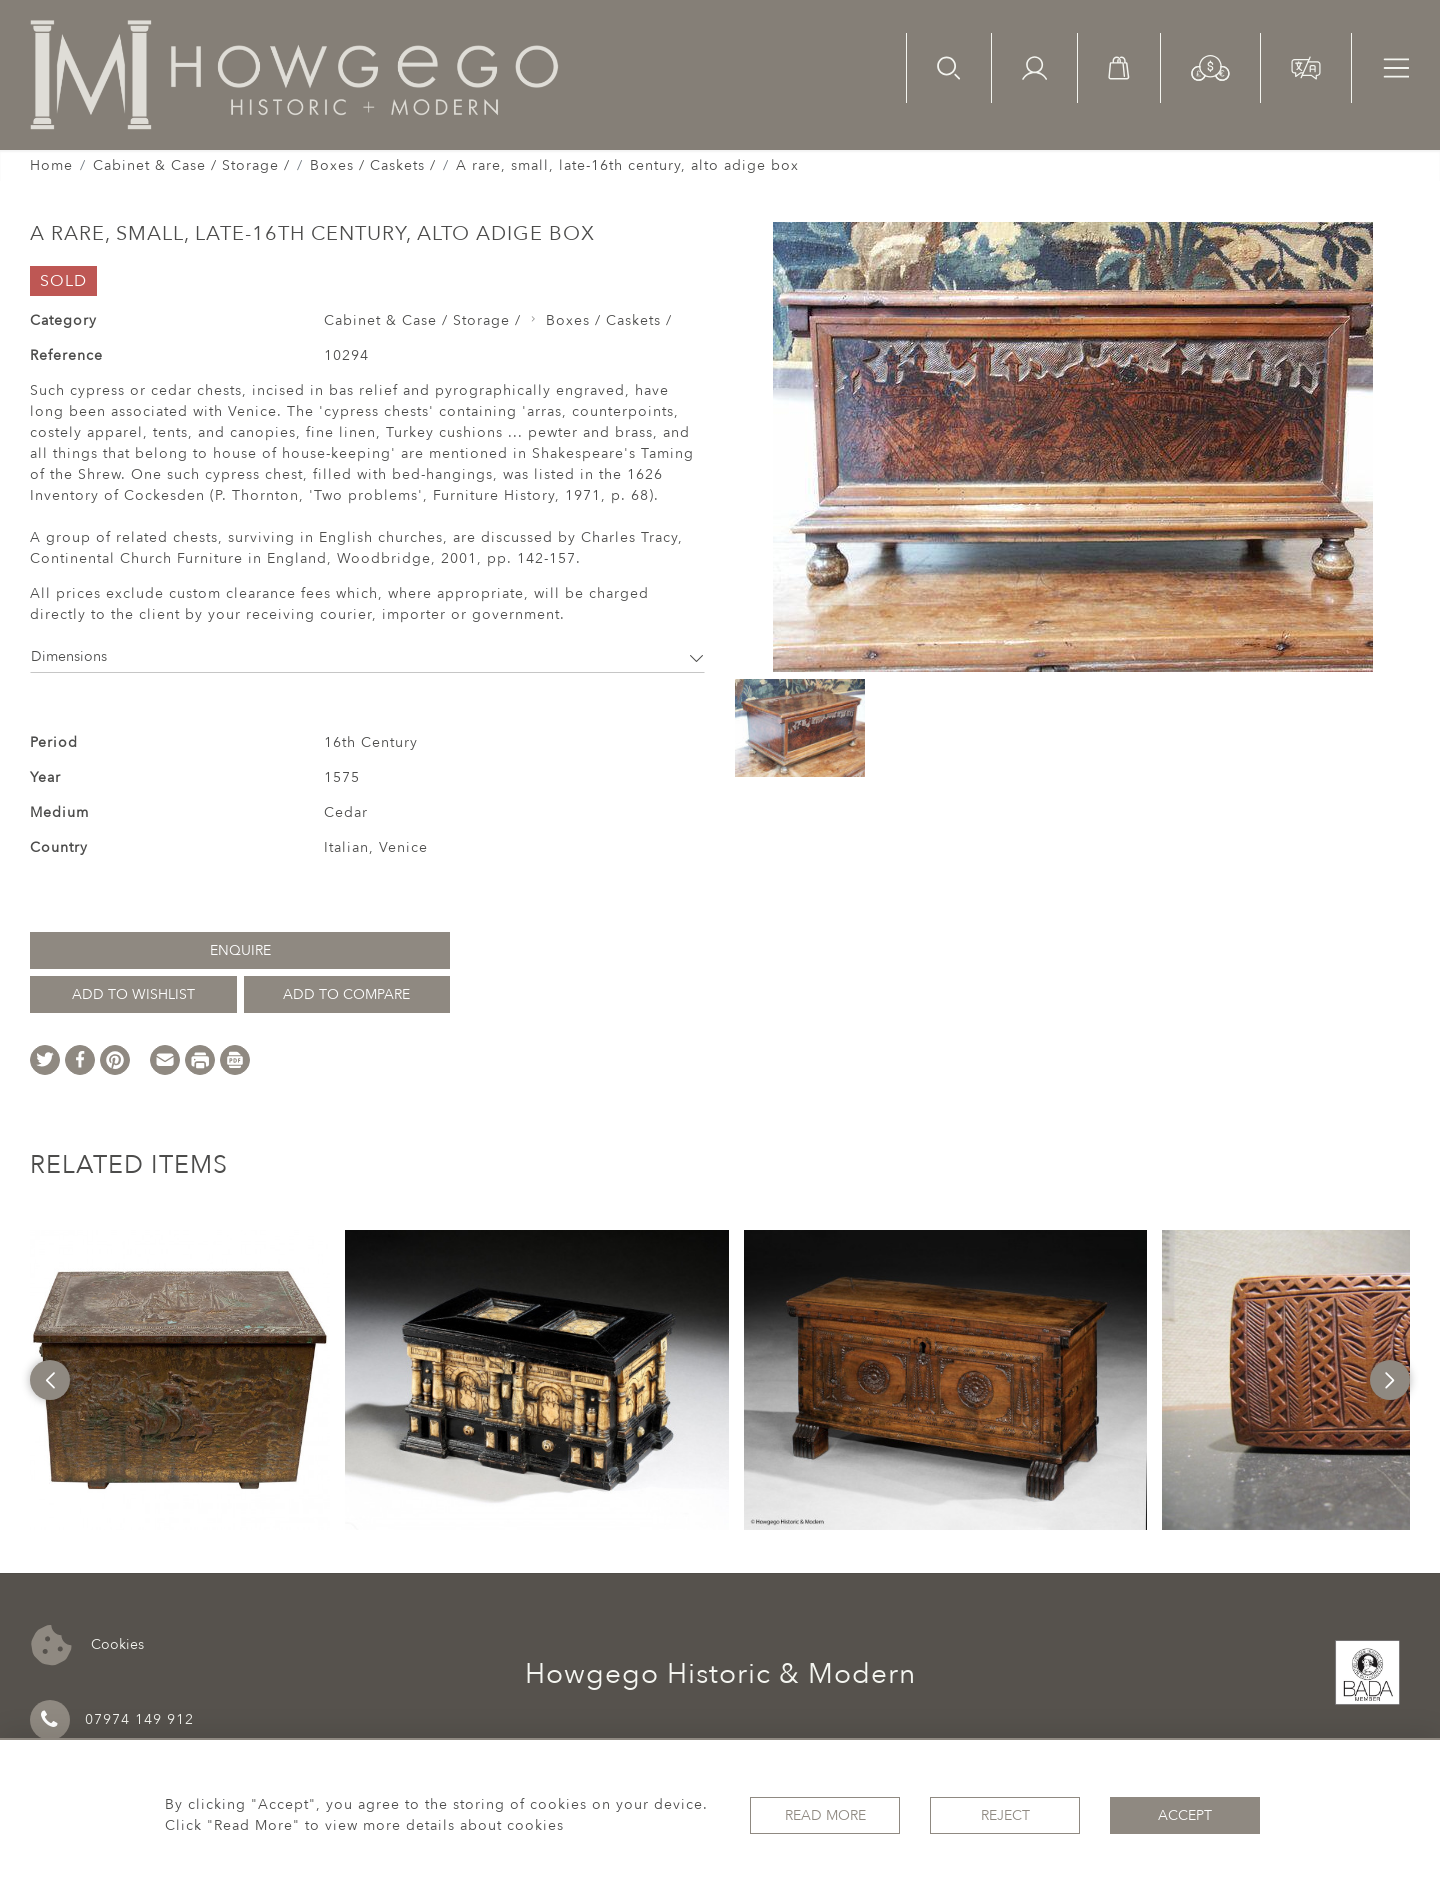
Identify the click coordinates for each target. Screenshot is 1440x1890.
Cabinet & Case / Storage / (191, 165)
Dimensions (367, 656)
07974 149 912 (112, 1720)
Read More (825, 1815)
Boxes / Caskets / (373, 165)
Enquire (240, 950)
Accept (1185, 1815)
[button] (1210, 66)
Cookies (87, 1645)
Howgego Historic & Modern (720, 1674)
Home (51, 165)
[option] (180, 1380)
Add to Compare (346, 994)
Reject (1005, 1815)
